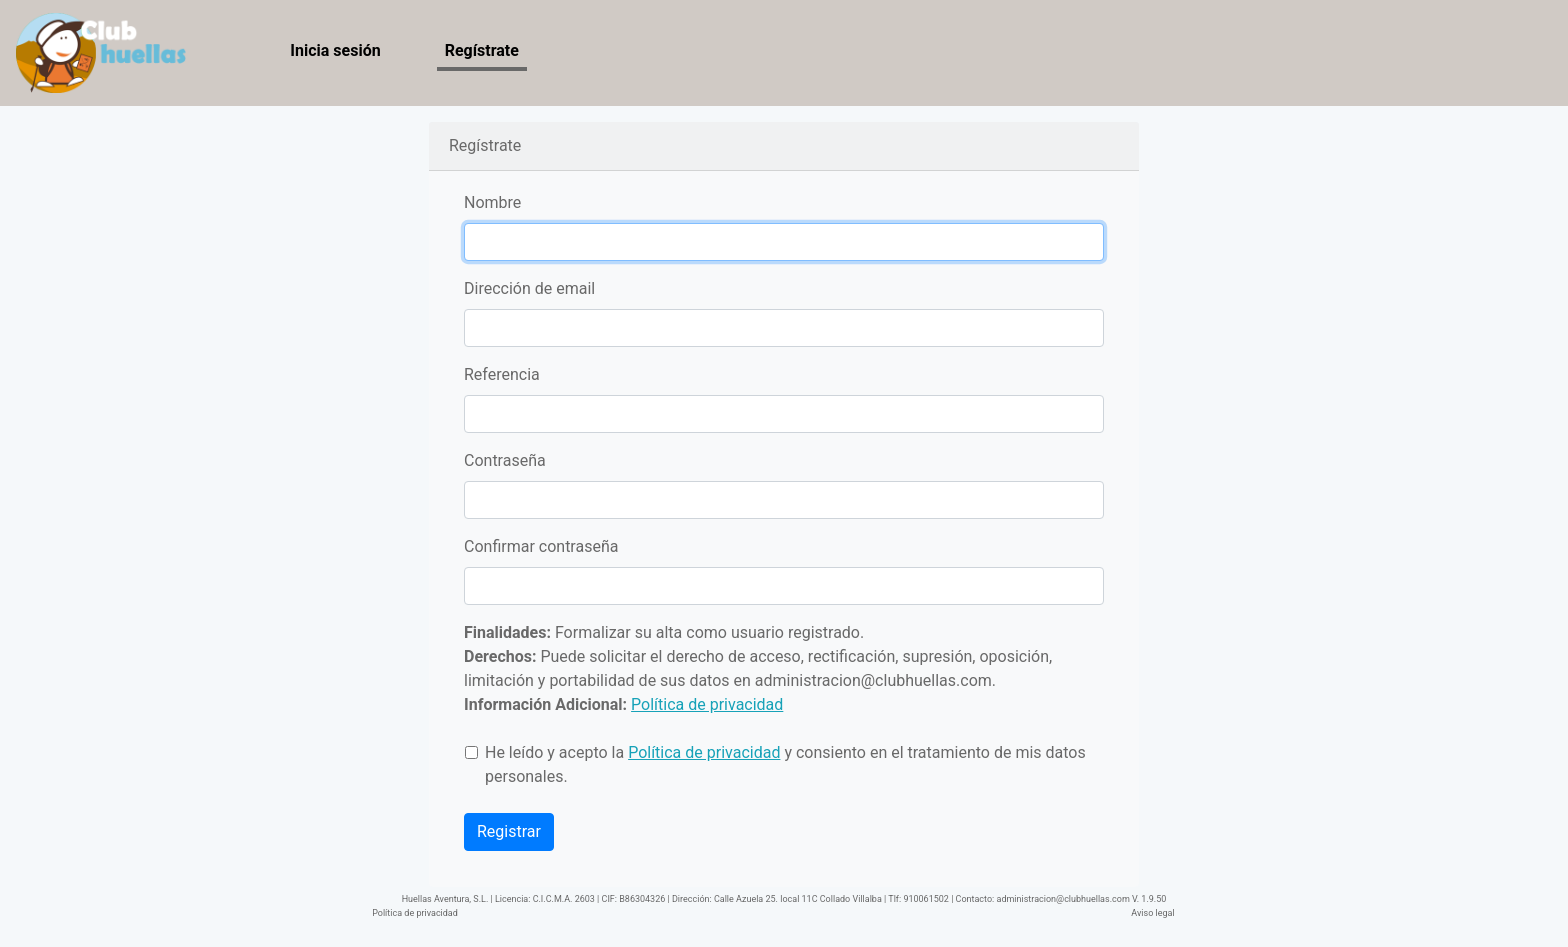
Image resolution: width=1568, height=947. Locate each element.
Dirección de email (529, 288)
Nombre (492, 202)
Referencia (502, 374)
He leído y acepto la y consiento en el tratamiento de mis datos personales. (785, 764)
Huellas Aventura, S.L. (445, 899)
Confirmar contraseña (541, 546)
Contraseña (505, 460)
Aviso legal (1152, 913)
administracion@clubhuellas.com (873, 680)
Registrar (509, 831)
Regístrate (482, 50)
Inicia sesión (335, 50)
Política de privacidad (415, 913)
